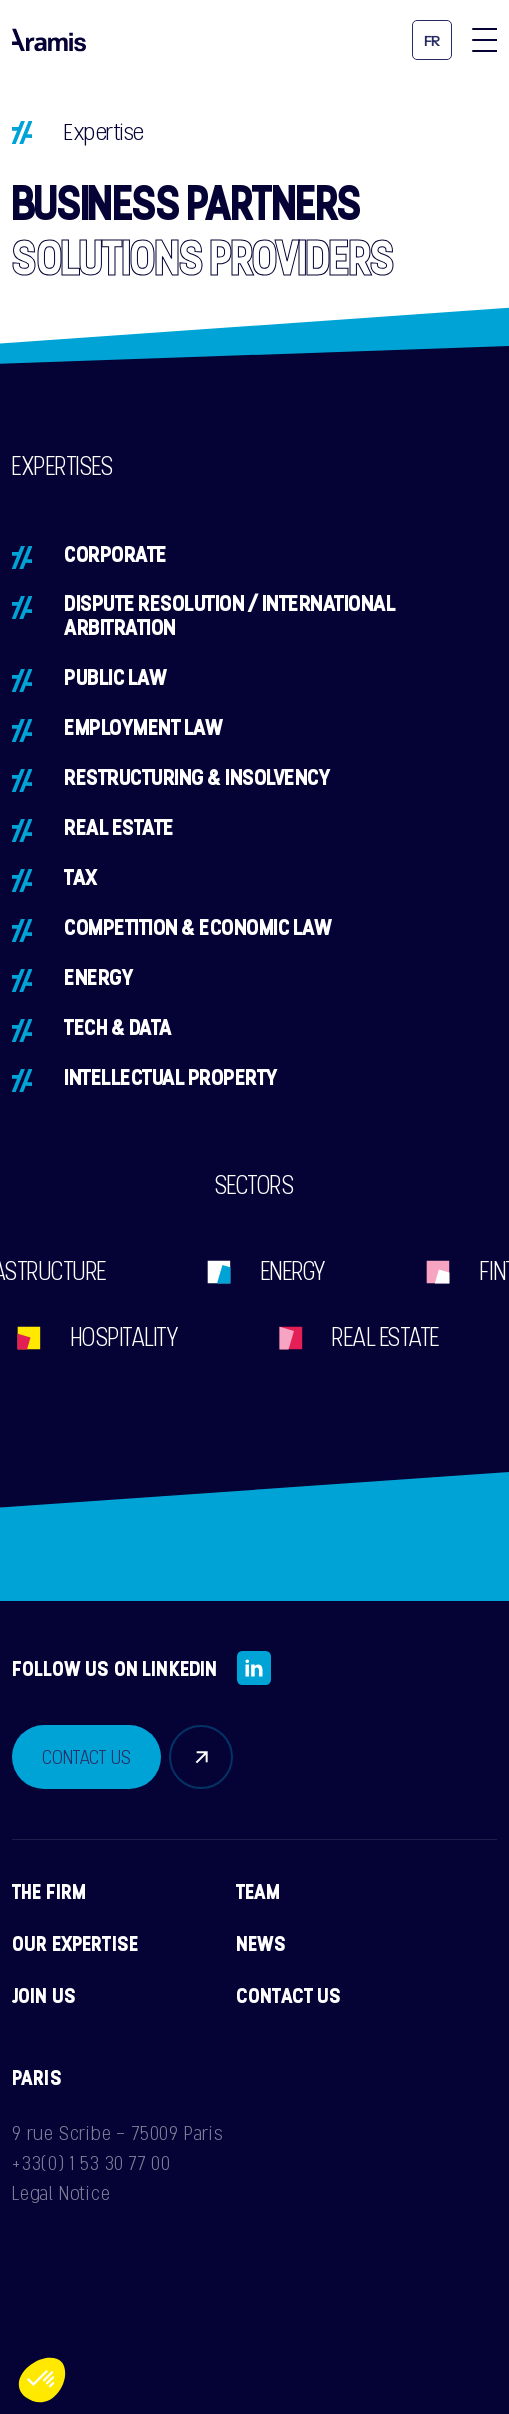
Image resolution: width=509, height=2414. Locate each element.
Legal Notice (61, 2193)
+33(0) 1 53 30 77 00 (91, 2163)
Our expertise (75, 1943)
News (261, 1943)
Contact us (289, 1995)
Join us (44, 1995)
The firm (49, 1891)
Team (258, 1891)
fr (432, 41)
